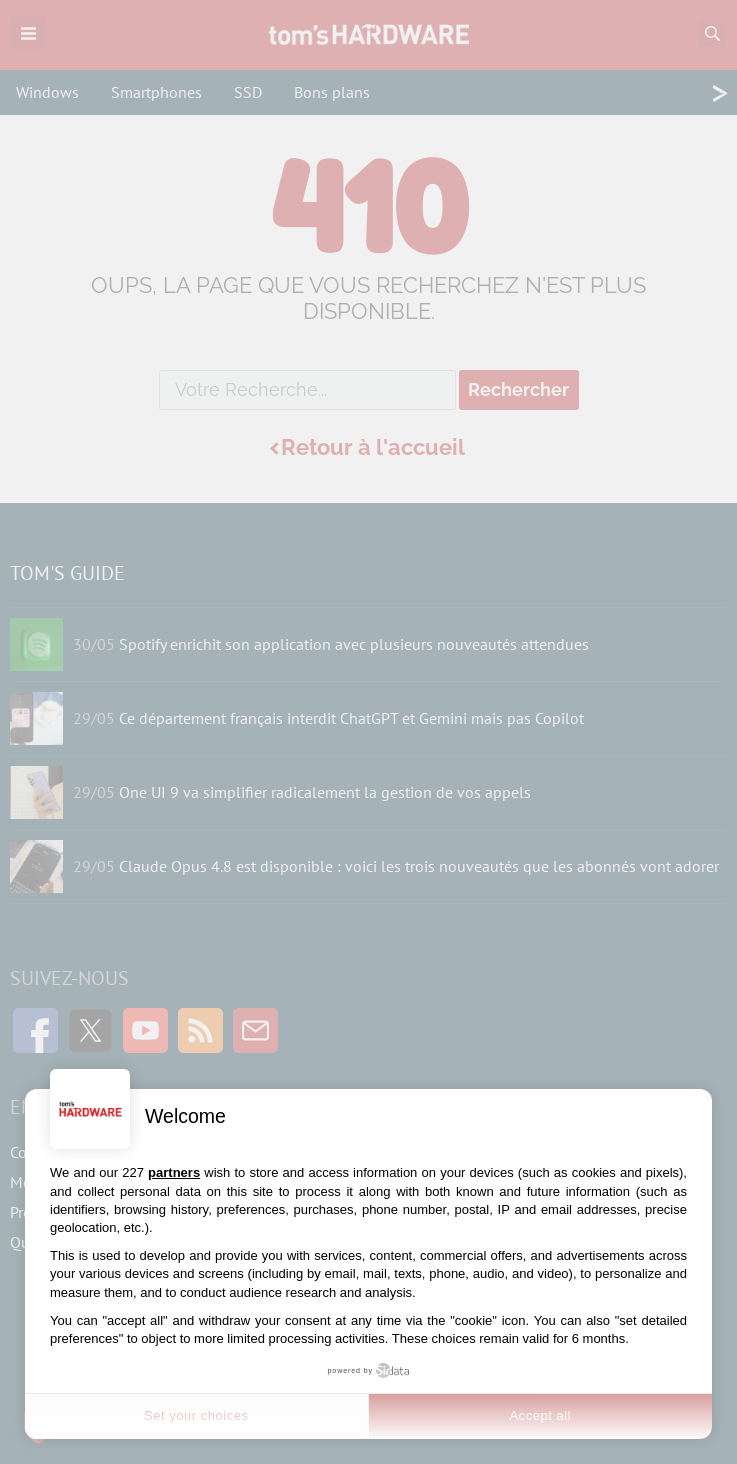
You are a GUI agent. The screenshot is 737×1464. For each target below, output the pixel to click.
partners (174, 1172)
